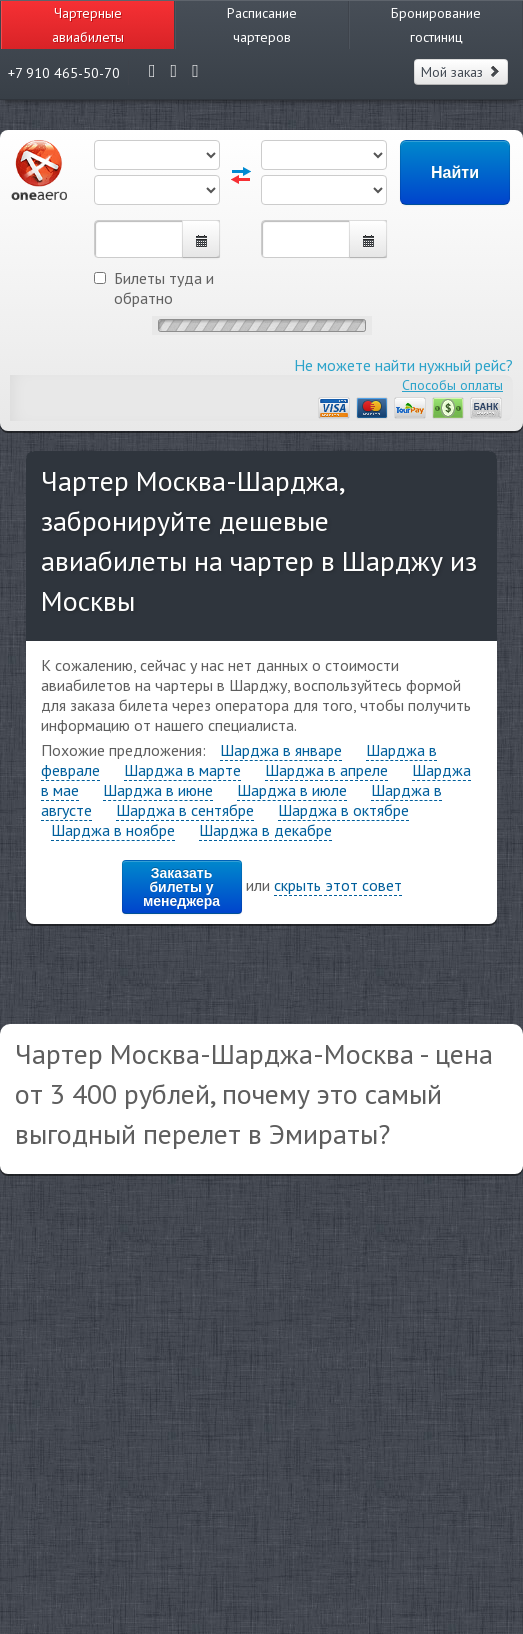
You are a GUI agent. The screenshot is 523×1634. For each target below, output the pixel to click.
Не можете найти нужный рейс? (403, 365)
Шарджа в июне (158, 790)
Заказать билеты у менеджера (181, 887)
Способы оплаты (452, 385)
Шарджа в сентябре (185, 810)
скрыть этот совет (338, 885)
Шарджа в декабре (265, 830)
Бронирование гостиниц (436, 25)
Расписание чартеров (262, 25)
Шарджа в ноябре (113, 830)
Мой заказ (461, 72)
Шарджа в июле (292, 790)
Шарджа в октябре (343, 810)
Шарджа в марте (182, 770)
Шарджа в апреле (326, 770)
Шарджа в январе (281, 750)
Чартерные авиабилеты (88, 25)
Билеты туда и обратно (154, 288)
